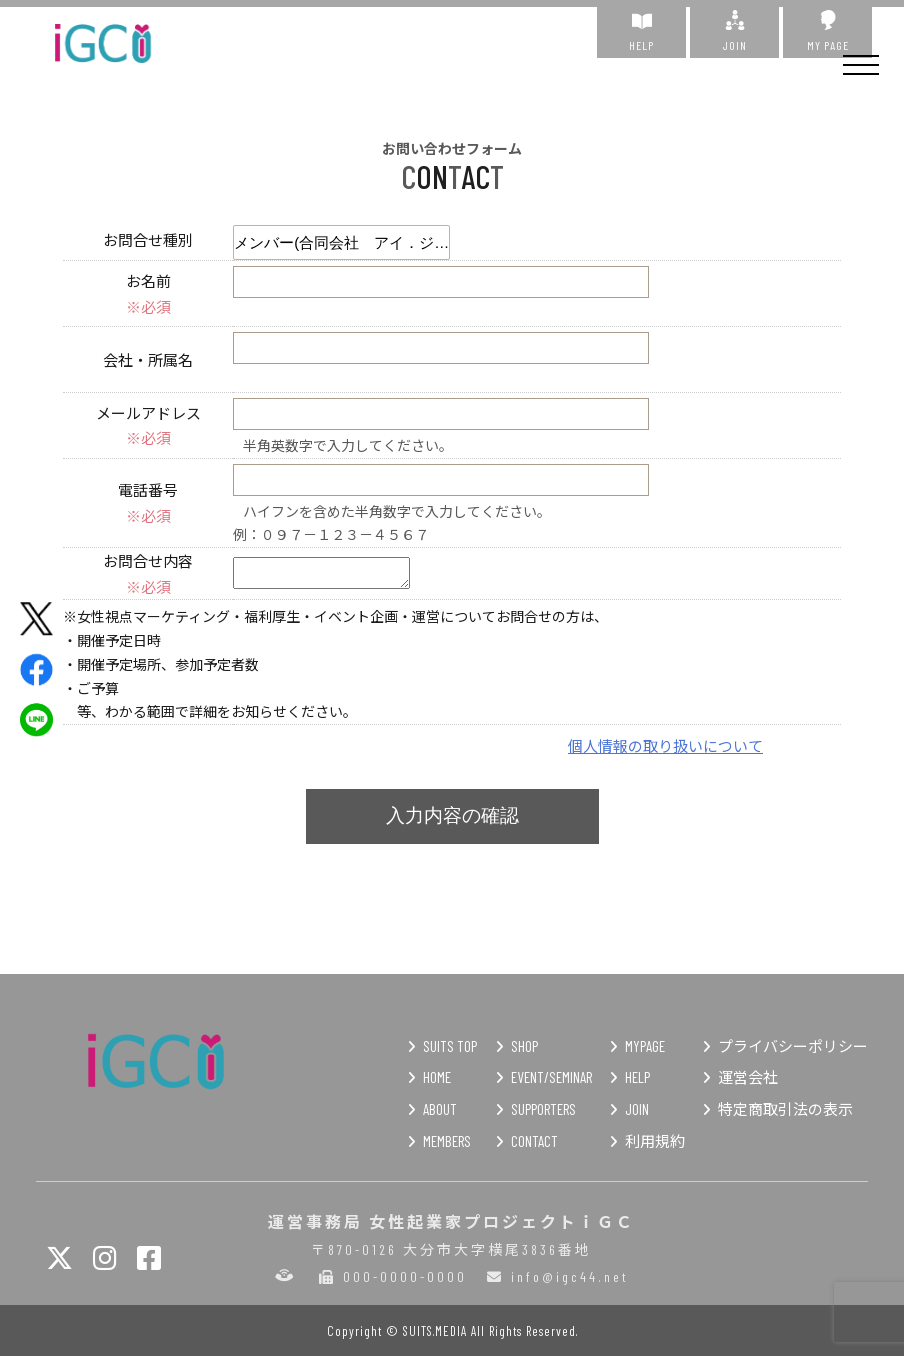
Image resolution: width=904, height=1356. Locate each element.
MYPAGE (645, 1046)
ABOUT (440, 1109)
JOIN (734, 31)
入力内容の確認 (452, 815)
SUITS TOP (450, 1046)
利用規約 (655, 1141)
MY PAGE (827, 31)
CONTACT (534, 1141)
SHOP (524, 1046)
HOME (437, 1077)
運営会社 (748, 1077)
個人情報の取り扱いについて (665, 745)
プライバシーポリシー (793, 1046)
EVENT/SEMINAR (551, 1077)
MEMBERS (447, 1141)
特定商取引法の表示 (785, 1109)
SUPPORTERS (543, 1109)
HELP (641, 31)
